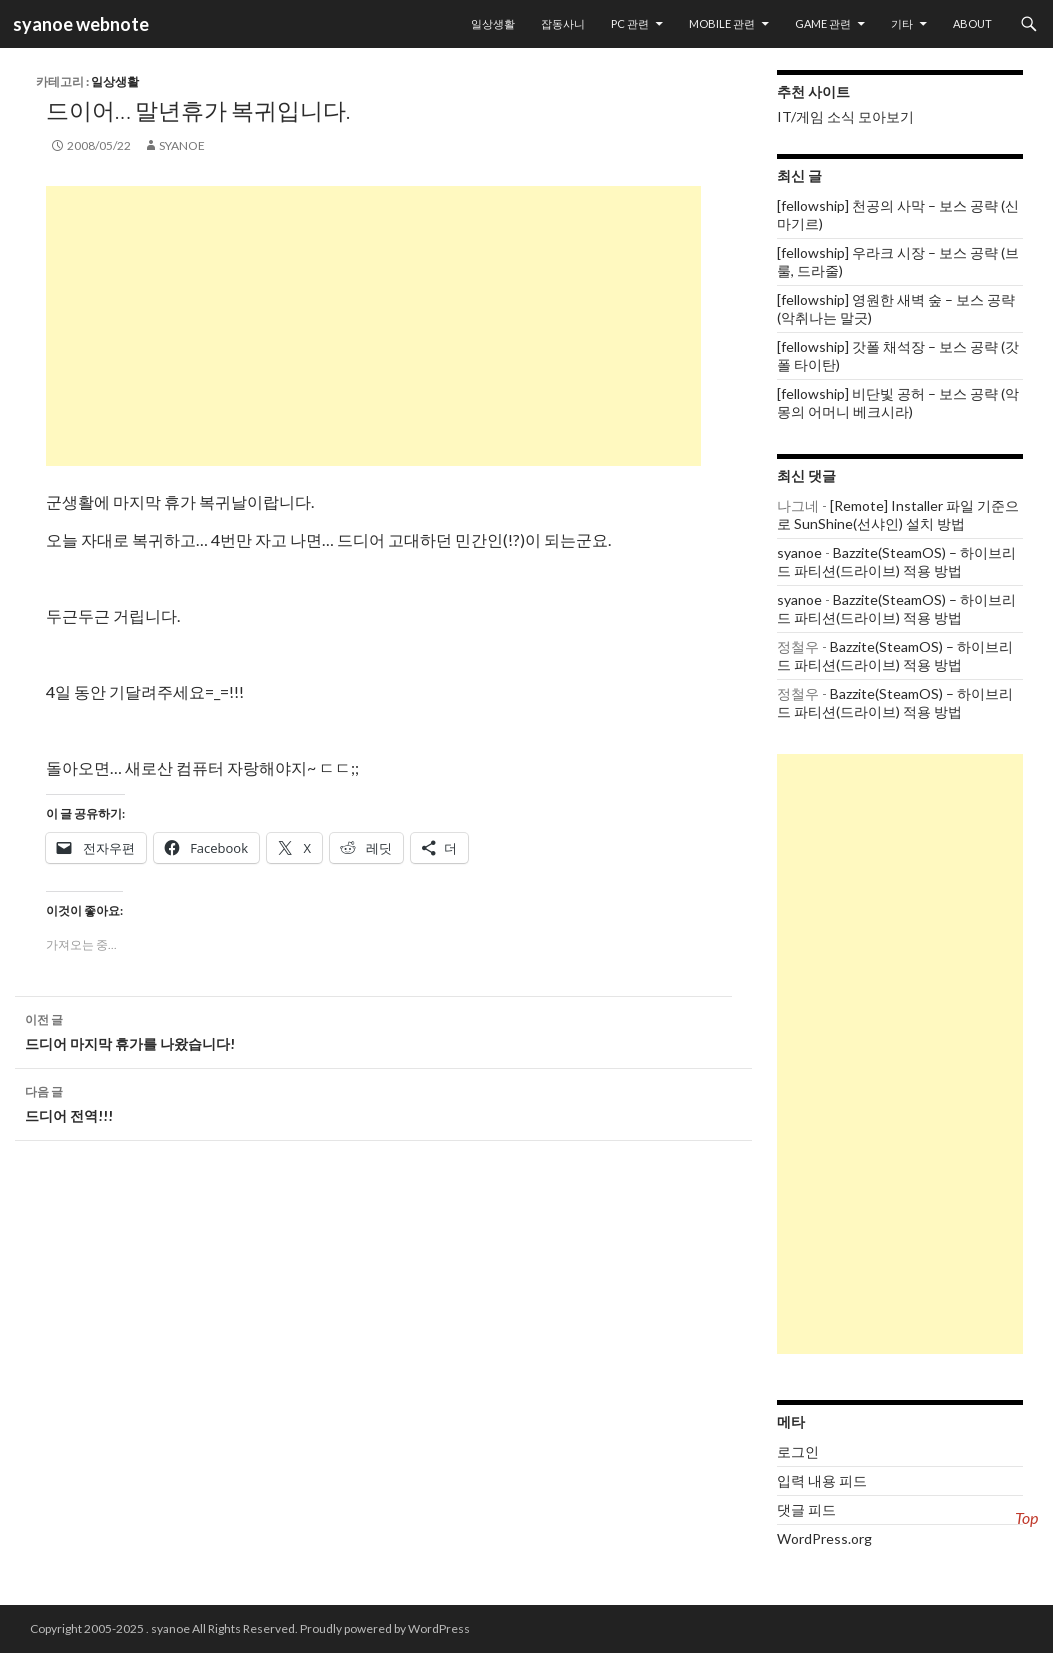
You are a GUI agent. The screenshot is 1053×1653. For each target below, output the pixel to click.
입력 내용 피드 (822, 1480)
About (972, 23)
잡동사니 (563, 23)
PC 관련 (630, 23)
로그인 (798, 1451)
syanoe (182, 145)
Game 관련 (823, 23)
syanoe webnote (79, 24)
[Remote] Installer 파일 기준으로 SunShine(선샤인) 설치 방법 (898, 514)
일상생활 (493, 23)
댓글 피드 (806, 1509)
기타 (902, 23)
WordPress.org (824, 1538)
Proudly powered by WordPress (385, 1628)
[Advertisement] (373, 326)
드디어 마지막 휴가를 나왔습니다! (383, 1030)
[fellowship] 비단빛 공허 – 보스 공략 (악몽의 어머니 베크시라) (898, 402)
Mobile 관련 (722, 23)
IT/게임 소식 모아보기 (845, 116)
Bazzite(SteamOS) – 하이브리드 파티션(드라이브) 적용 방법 (896, 561)
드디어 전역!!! (383, 1102)
